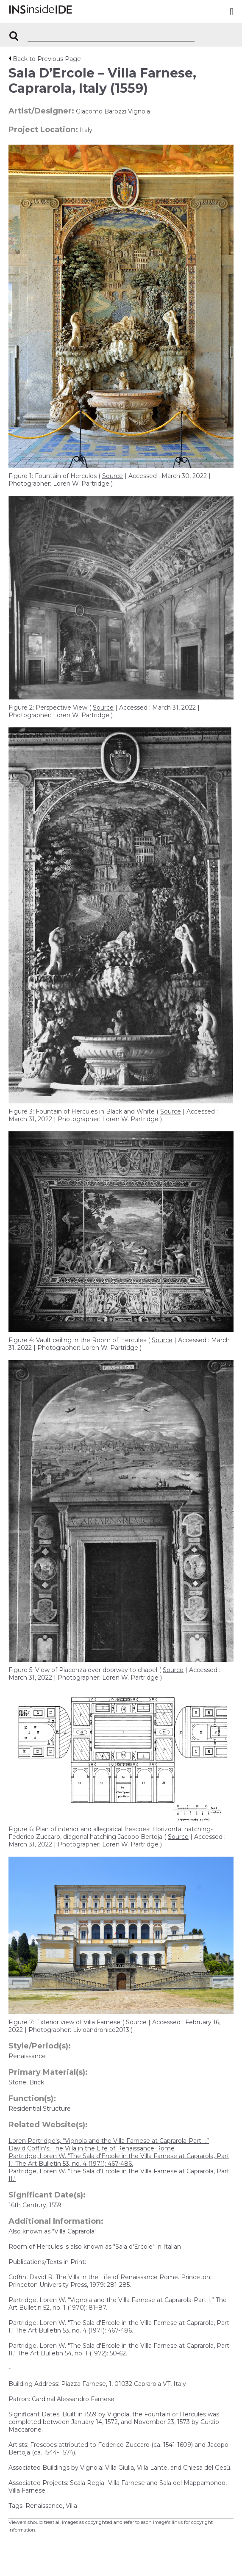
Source (112, 476)
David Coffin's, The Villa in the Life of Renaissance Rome (91, 2148)
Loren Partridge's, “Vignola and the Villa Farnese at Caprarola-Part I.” (108, 2141)
